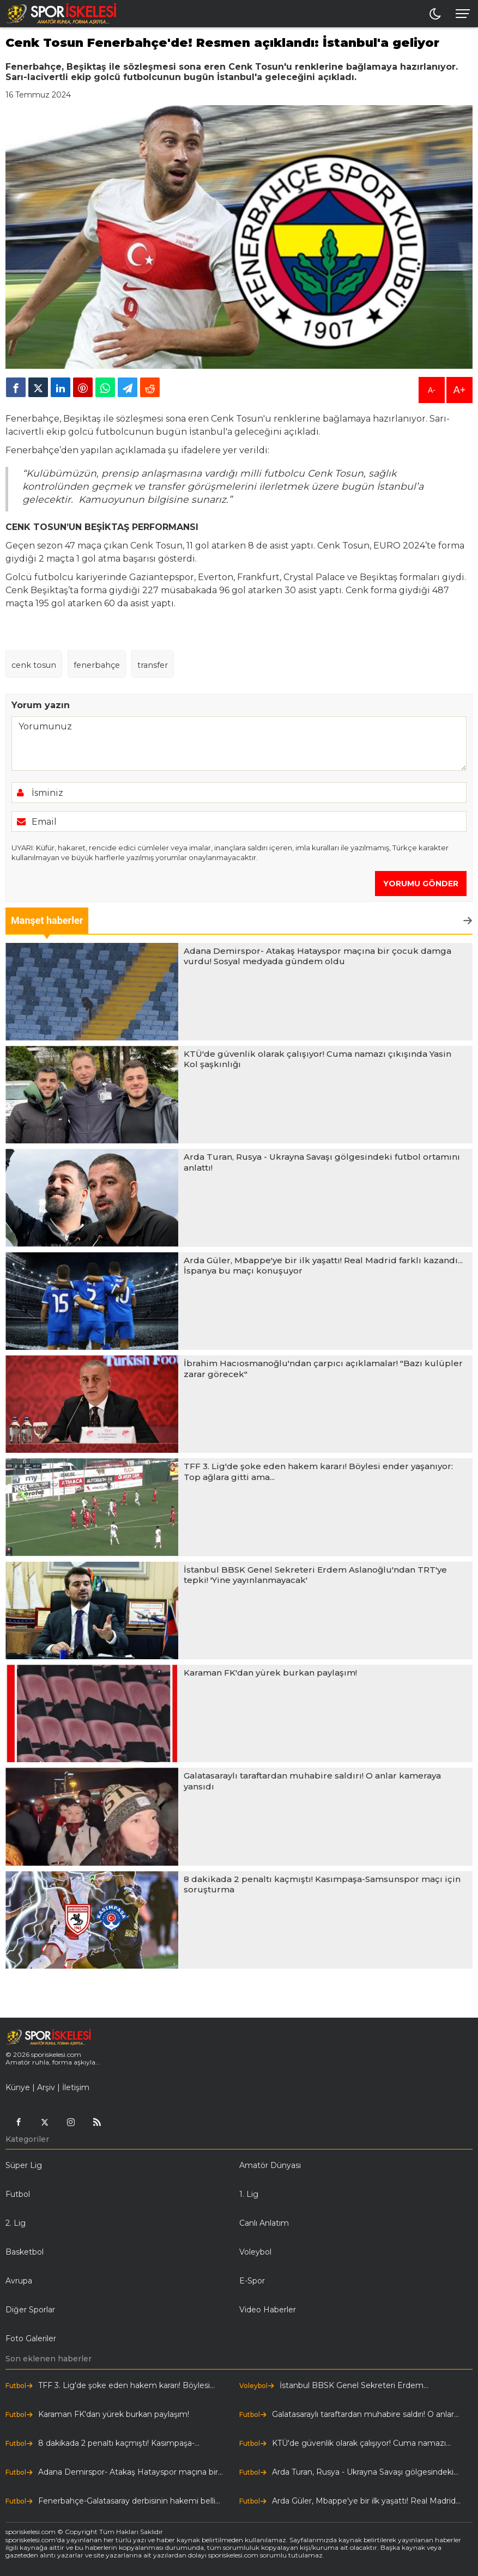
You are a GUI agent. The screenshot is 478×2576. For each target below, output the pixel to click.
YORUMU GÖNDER (420, 883)
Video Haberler (267, 2310)
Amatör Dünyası (270, 2165)
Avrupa (18, 2281)
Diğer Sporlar (30, 2310)
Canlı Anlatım (264, 2223)
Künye (17, 2087)
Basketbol (24, 2252)
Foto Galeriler (30, 2338)
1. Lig (248, 2194)
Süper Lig (23, 2165)
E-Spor (252, 2281)
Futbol (17, 2194)
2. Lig (15, 2223)
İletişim (75, 2087)
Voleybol (255, 2252)
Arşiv (46, 2087)
